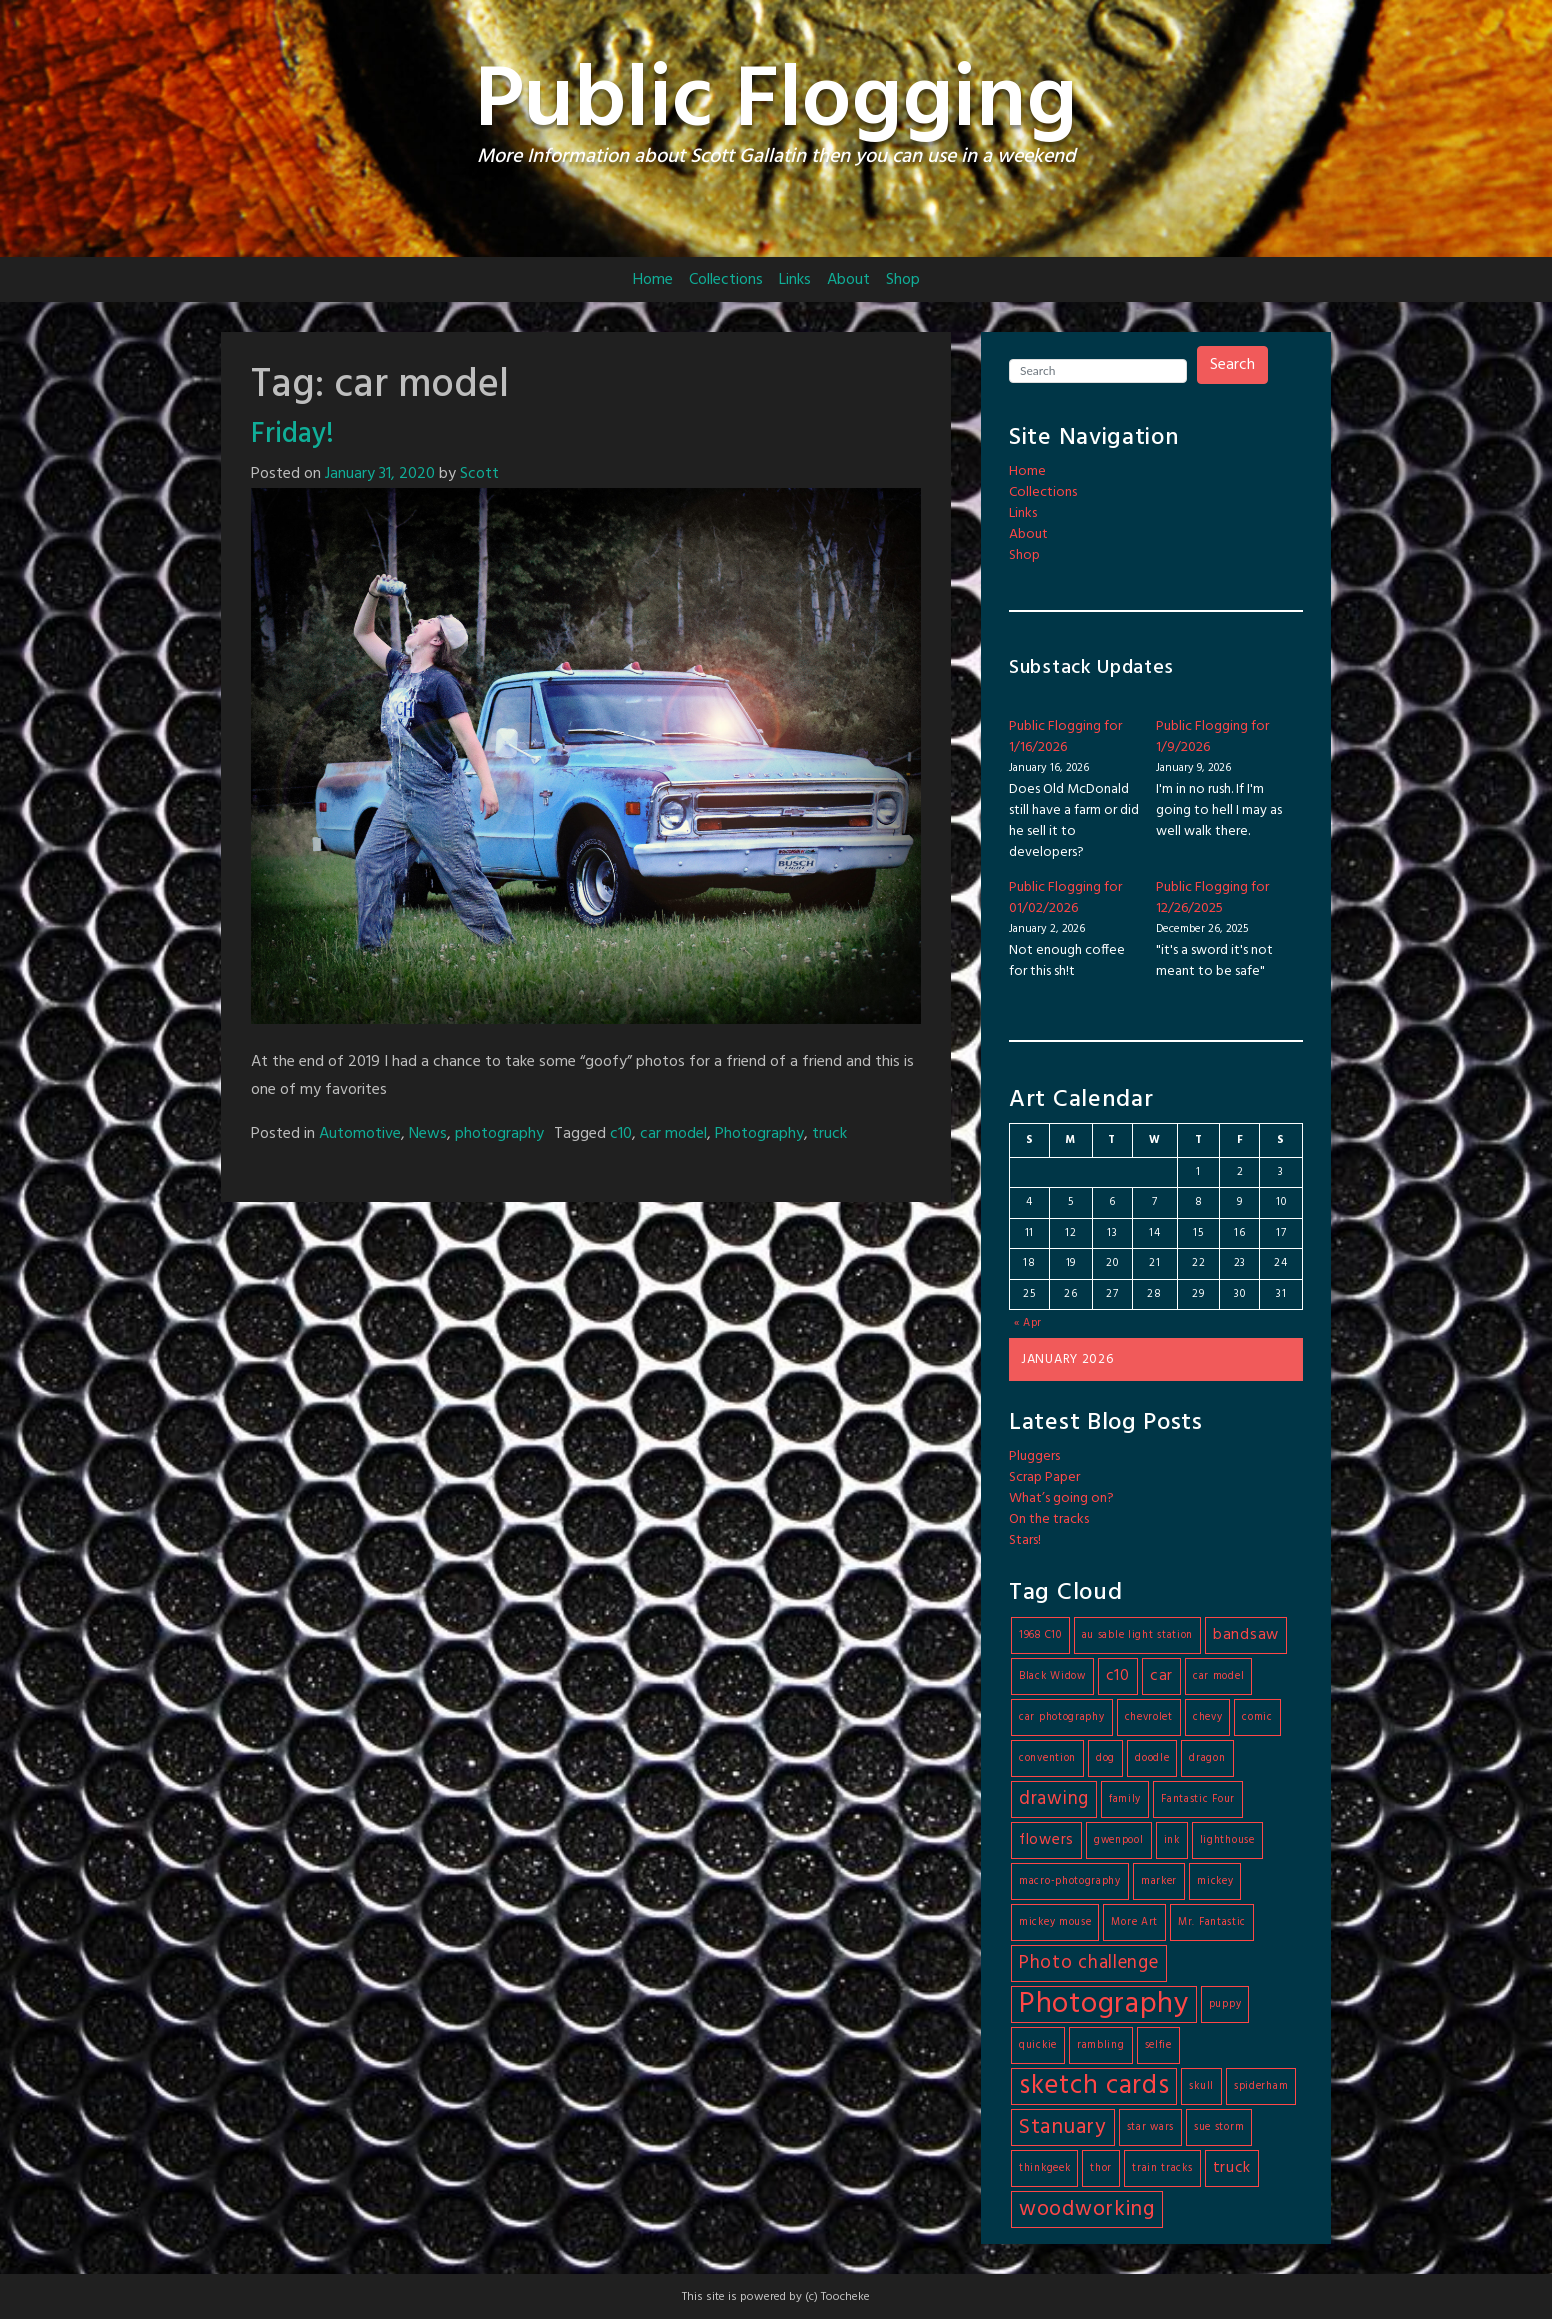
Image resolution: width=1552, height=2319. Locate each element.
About (848, 280)
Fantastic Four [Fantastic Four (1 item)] (1198, 1799)
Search (1232, 365)
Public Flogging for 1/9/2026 (1212, 737)
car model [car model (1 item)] (1218, 1676)
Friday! (292, 434)
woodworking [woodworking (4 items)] (1087, 2209)
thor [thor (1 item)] (1101, 2168)
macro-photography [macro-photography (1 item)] (1070, 1881)
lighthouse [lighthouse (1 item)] (1227, 1840)
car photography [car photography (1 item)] (1062, 1717)
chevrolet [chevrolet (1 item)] (1149, 1717)
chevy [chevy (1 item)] (1208, 1717)
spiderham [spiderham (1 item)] (1261, 2086)
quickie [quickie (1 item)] (1038, 2045)
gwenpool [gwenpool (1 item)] (1119, 1840)
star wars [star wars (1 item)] (1150, 2127)
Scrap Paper (1044, 1477)
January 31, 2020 (380, 474)
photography (499, 1134)
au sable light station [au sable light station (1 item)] (1137, 1635)
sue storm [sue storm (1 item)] (1219, 2127)
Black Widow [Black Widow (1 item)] (1052, 1676)
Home (653, 280)
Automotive (360, 1134)
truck (829, 1134)
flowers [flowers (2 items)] (1046, 1840)
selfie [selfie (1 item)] (1158, 2045)
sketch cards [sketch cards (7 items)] (1094, 2086)
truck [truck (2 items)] (1232, 2168)
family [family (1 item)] (1125, 1799)
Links (795, 280)
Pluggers (1034, 1456)
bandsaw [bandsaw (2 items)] (1246, 1635)
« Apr (1028, 1323)
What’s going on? (1061, 1498)
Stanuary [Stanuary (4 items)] (1063, 2127)
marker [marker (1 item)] (1159, 1881)
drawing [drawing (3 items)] (1054, 1799)
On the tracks (1049, 1519)
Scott (479, 474)
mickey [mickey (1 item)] (1215, 1881)
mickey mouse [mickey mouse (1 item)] (1055, 1922)
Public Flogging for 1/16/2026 (1065, 737)
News (428, 1134)
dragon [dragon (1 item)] (1207, 1758)
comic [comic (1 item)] (1257, 1717)
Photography (759, 1134)
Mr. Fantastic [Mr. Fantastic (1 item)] (1212, 1922)
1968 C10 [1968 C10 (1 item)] (1040, 1635)
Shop (903, 280)
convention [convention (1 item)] (1047, 1758)
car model (673, 1134)
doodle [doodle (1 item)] (1152, 1758)
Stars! (1025, 1540)
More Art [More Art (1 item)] (1134, 1922)
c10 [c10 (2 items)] (1118, 1676)
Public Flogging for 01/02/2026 (1065, 898)
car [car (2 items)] (1161, 1676)
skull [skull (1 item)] (1201, 2086)
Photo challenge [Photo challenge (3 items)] (1089, 1963)
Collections (726, 280)
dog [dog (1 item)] (1105, 1758)
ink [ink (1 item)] (1172, 1840)
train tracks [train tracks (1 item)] (1162, 2168)
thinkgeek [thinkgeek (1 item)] (1044, 2168)
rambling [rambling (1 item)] (1101, 2045)
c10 (621, 1134)
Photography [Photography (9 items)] (1104, 2004)
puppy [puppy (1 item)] (1225, 2004)
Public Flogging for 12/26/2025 (1212, 898)
